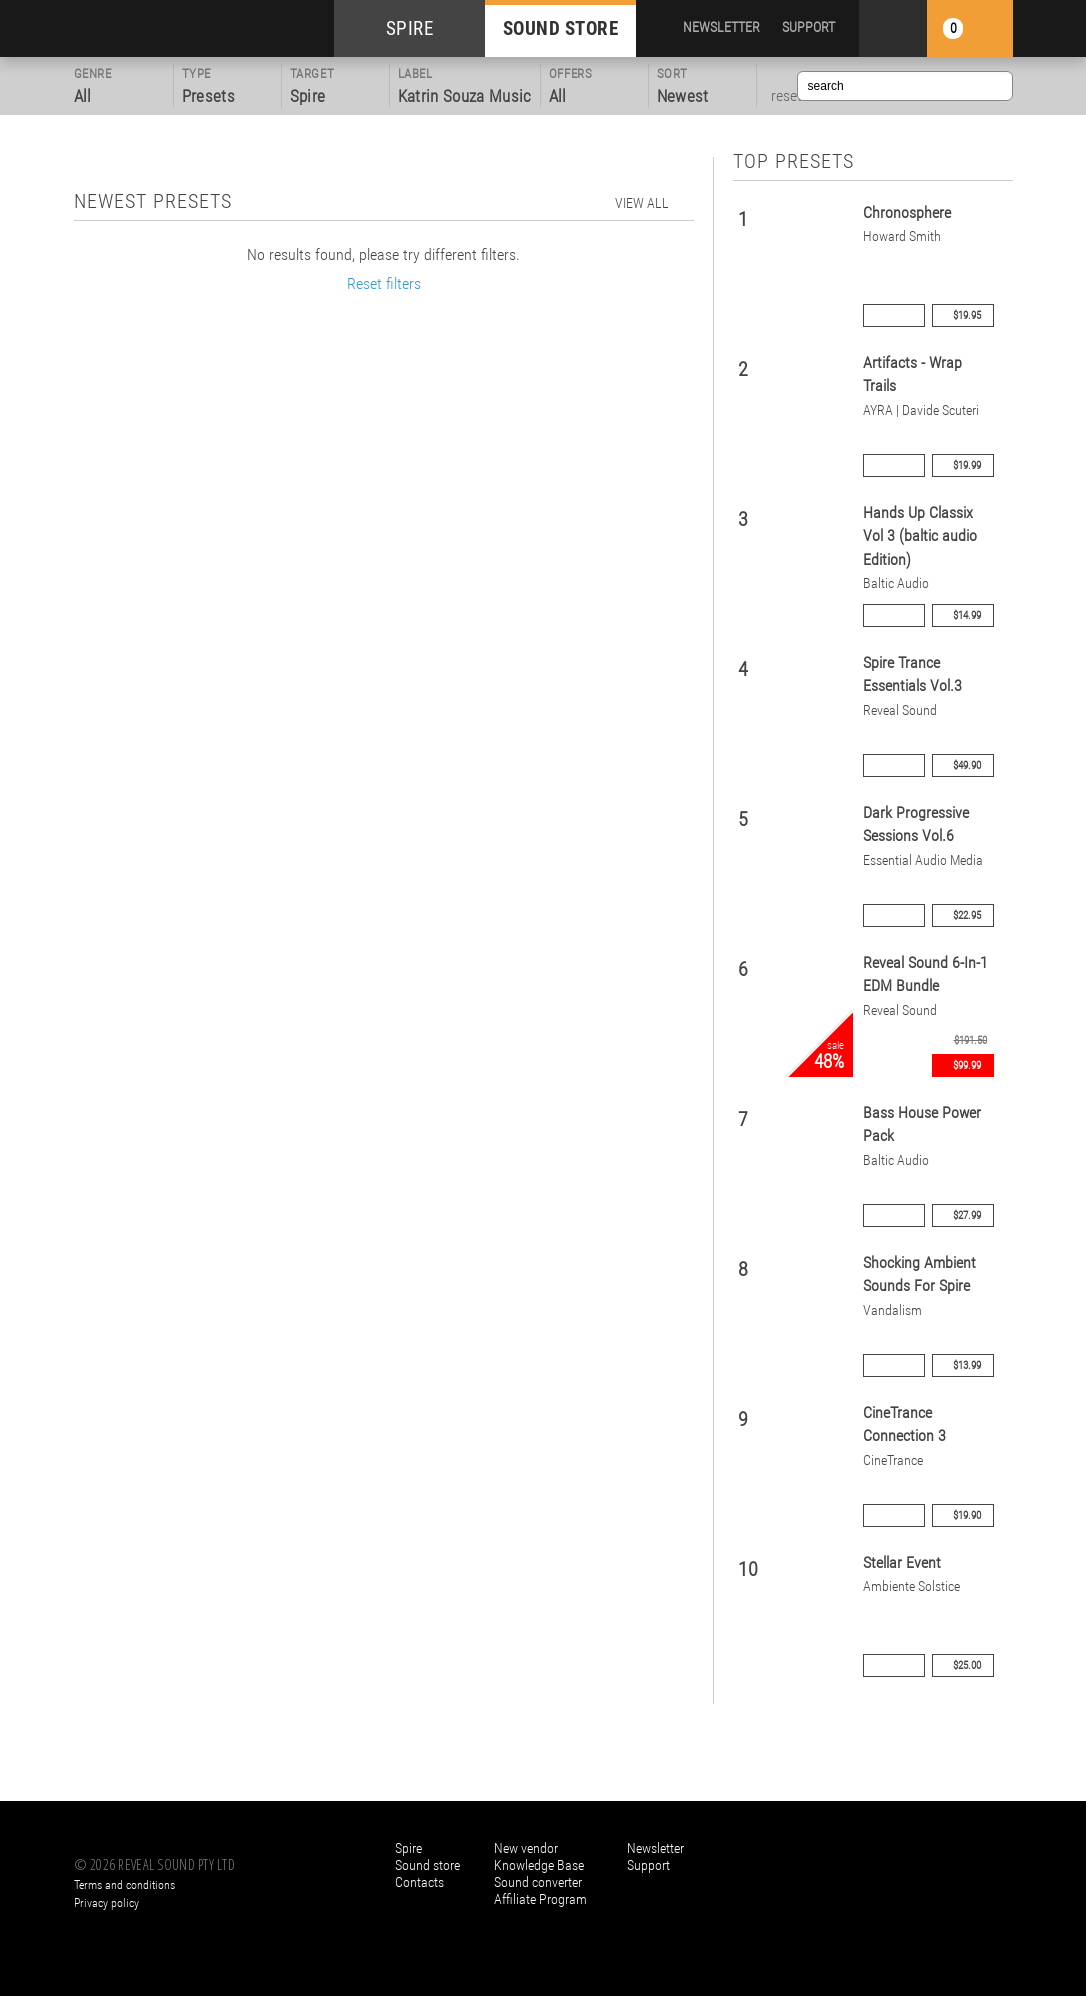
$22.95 (967, 915)
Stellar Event (902, 1562)
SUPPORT (808, 27)
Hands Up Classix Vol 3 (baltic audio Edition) (920, 536)
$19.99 (967, 465)
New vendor (526, 1848)
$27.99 (967, 1215)
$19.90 (967, 1515)
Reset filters (384, 283)
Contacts (419, 1882)
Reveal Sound (900, 710)
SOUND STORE (561, 28)
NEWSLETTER (721, 27)
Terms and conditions (124, 1885)
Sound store (427, 1865)
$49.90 (967, 765)
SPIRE (410, 28)
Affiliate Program (540, 1899)
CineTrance (893, 1460)
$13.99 (967, 1365)
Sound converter (538, 1882)
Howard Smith (902, 236)
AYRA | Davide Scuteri (921, 410)
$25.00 (967, 1665)
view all (642, 203)
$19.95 (967, 315)
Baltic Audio (896, 583)
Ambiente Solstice (911, 1586)
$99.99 (967, 1065)
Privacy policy (106, 1903)
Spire (408, 1848)
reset (786, 96)
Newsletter (655, 1848)
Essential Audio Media (923, 860)
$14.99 (967, 615)
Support (648, 1865)
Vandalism (892, 1310)
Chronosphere (907, 212)
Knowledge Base (539, 1865)
